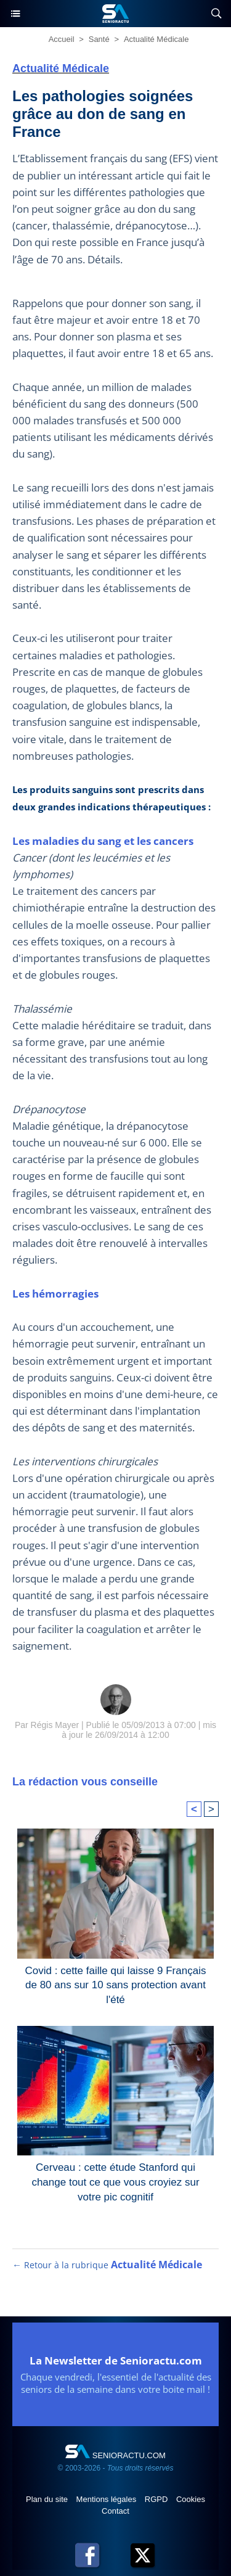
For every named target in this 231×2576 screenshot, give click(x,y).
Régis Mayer (55, 1725)
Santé (99, 39)
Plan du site (48, 2499)
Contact (115, 2511)
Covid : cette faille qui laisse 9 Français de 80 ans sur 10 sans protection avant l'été (115, 1983)
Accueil (62, 39)
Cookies (190, 2499)
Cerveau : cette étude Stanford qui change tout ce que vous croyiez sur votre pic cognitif (115, 2179)
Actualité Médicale (156, 39)
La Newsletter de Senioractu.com (116, 2360)
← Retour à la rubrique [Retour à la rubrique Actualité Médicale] (107, 2265)
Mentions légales (107, 2499)
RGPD (157, 2499)
